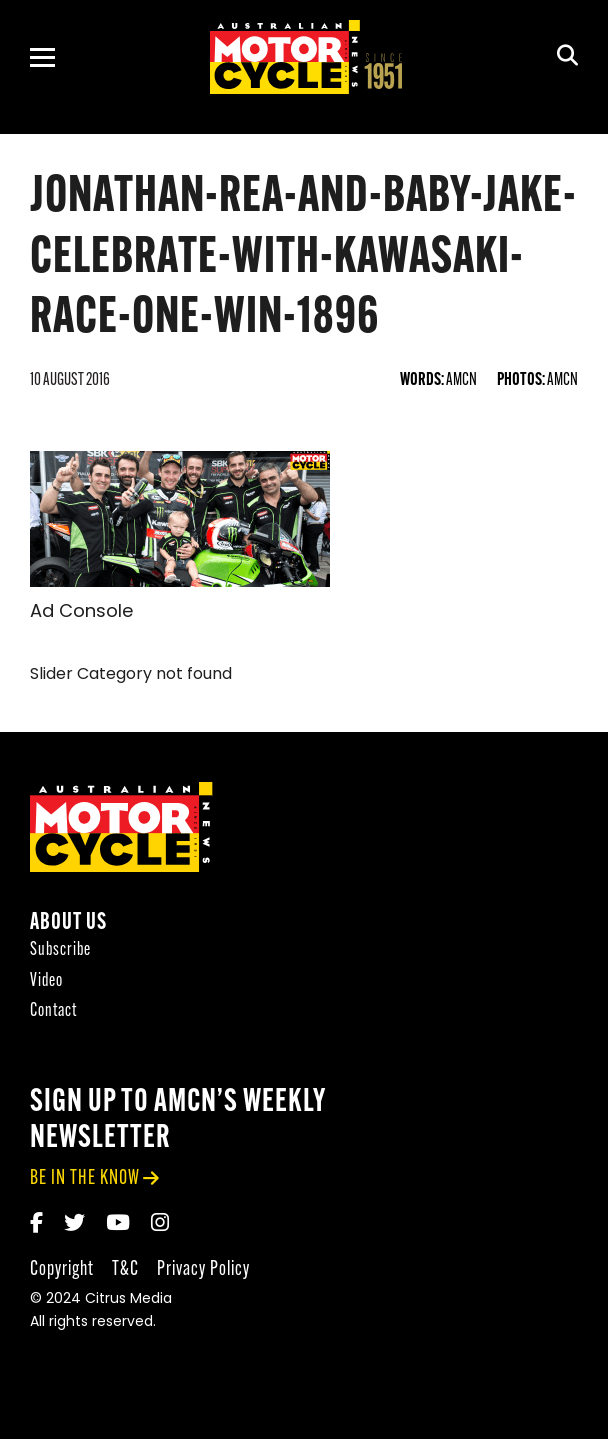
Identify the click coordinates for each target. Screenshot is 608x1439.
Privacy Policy (203, 1271)
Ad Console (81, 612)
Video (46, 983)
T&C (125, 1271)
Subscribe (60, 952)
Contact (53, 1013)
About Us (68, 925)
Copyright (62, 1271)
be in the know (85, 1180)
